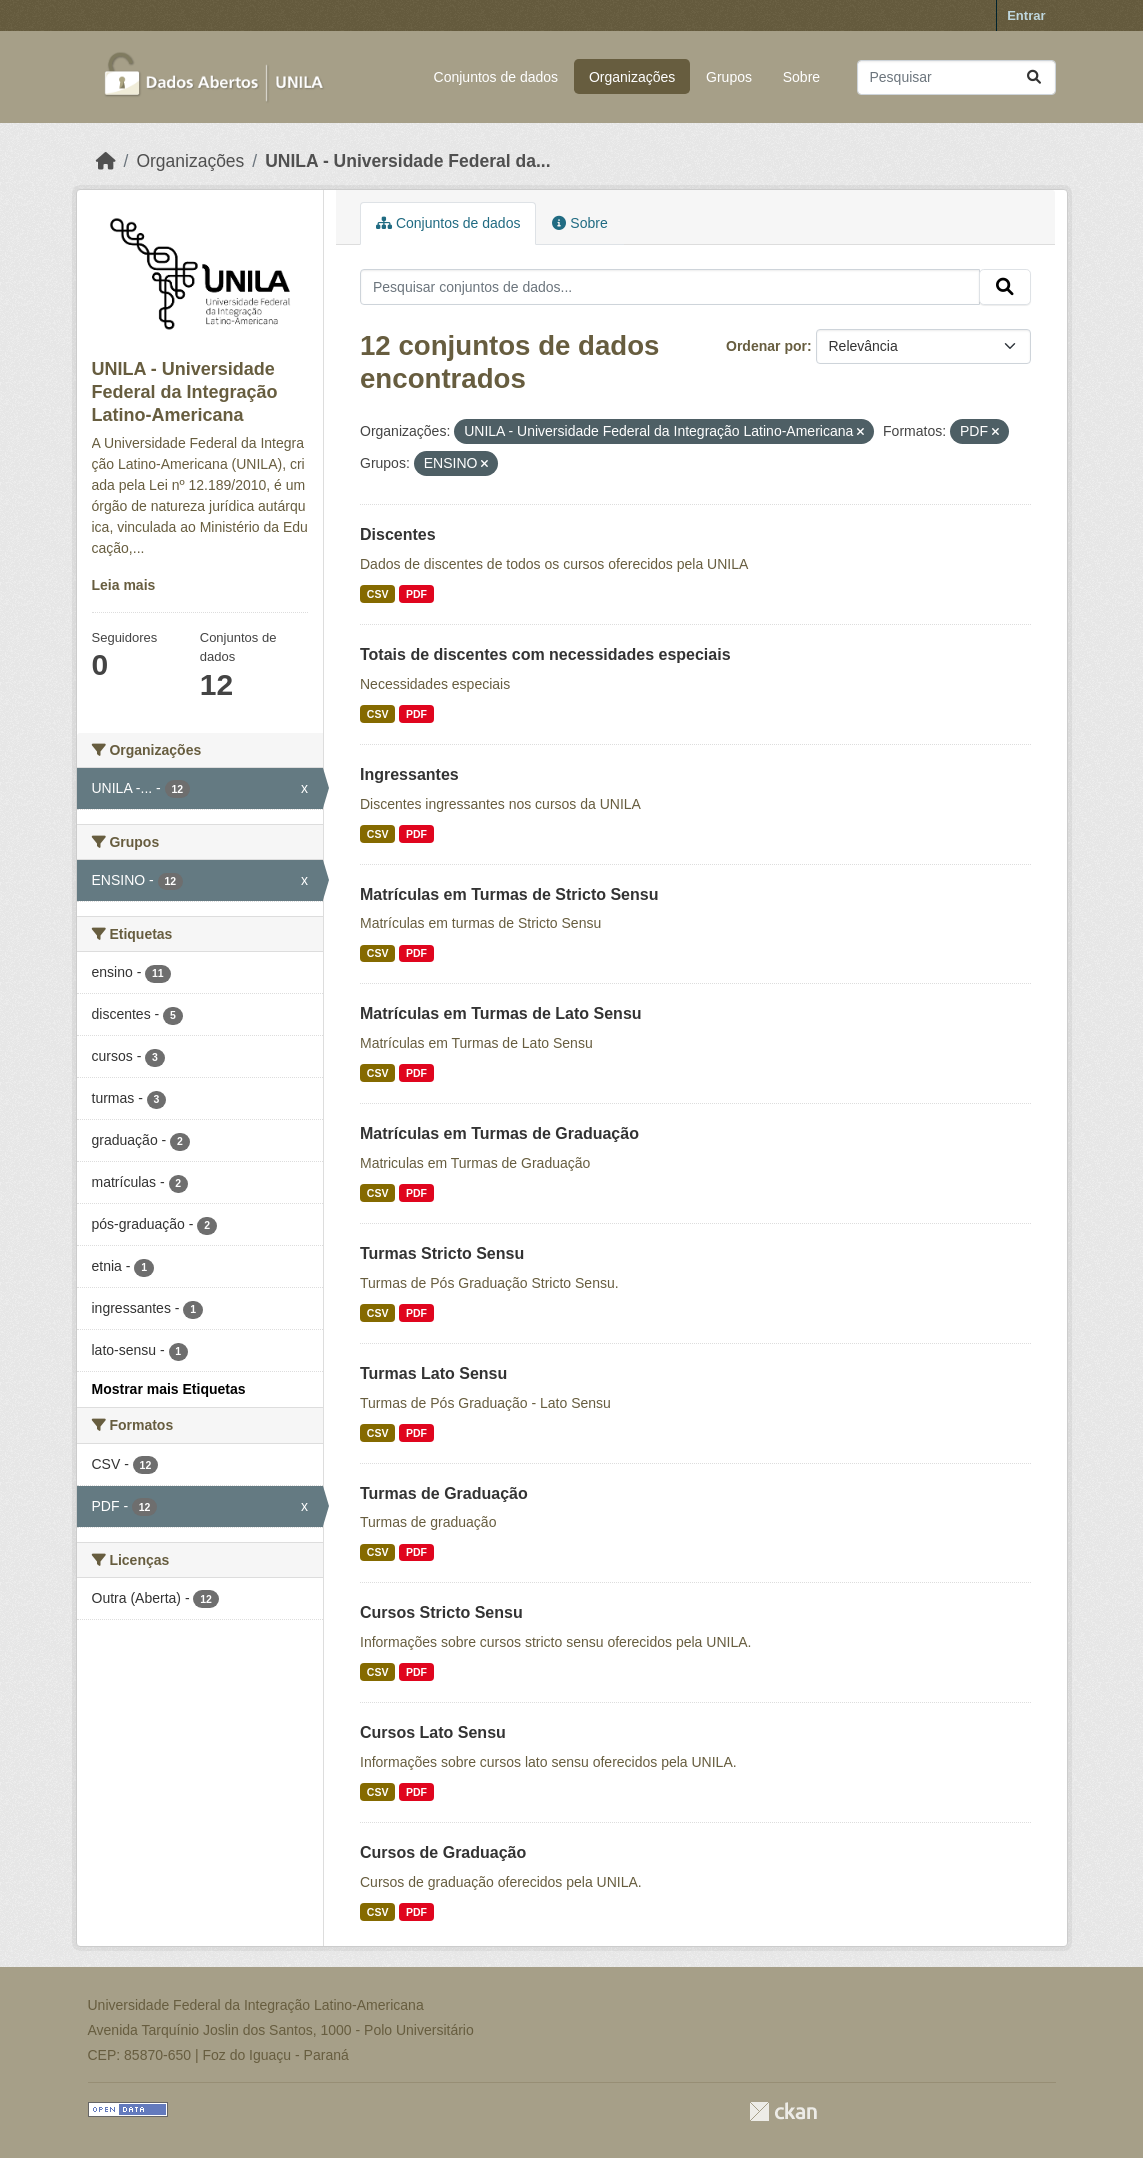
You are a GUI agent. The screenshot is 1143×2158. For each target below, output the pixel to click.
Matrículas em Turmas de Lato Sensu (501, 1013)
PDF (416, 594)
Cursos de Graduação (443, 1852)
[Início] (106, 161)
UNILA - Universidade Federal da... (407, 161)
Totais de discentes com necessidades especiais (545, 654)
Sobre (801, 77)
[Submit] (1034, 77)
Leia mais (124, 585)
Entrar (1026, 15)
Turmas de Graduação (444, 1493)
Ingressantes (409, 774)
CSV (378, 594)
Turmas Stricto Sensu (442, 1253)
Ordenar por (766, 346)
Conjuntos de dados (496, 77)
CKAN (783, 2111)
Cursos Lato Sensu (433, 1732)
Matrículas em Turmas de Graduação (499, 1133)
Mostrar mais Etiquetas (169, 1389)
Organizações (632, 77)
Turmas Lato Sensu (433, 1373)
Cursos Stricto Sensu (441, 1612)
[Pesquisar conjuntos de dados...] (956, 77)
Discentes (398, 534)
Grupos (729, 77)
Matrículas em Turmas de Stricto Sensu (509, 894)
